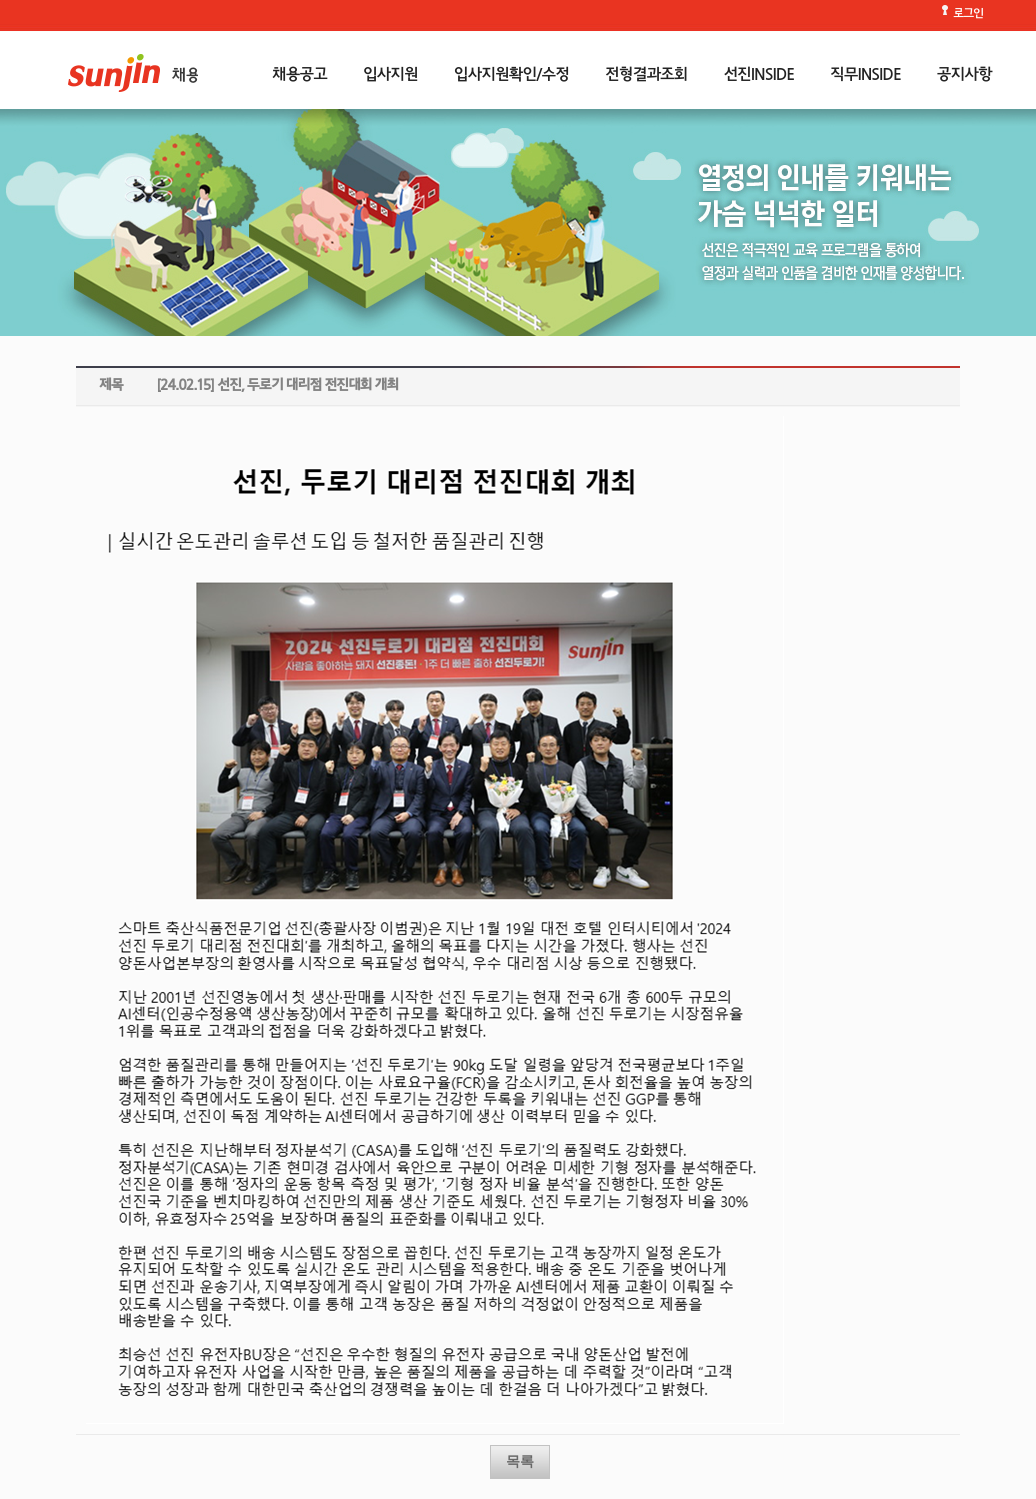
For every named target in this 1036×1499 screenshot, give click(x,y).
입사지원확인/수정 (511, 75)
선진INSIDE (758, 75)
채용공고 (299, 75)
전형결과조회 (646, 75)
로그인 (968, 14)
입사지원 (390, 75)
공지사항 (964, 75)
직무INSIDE (865, 75)
